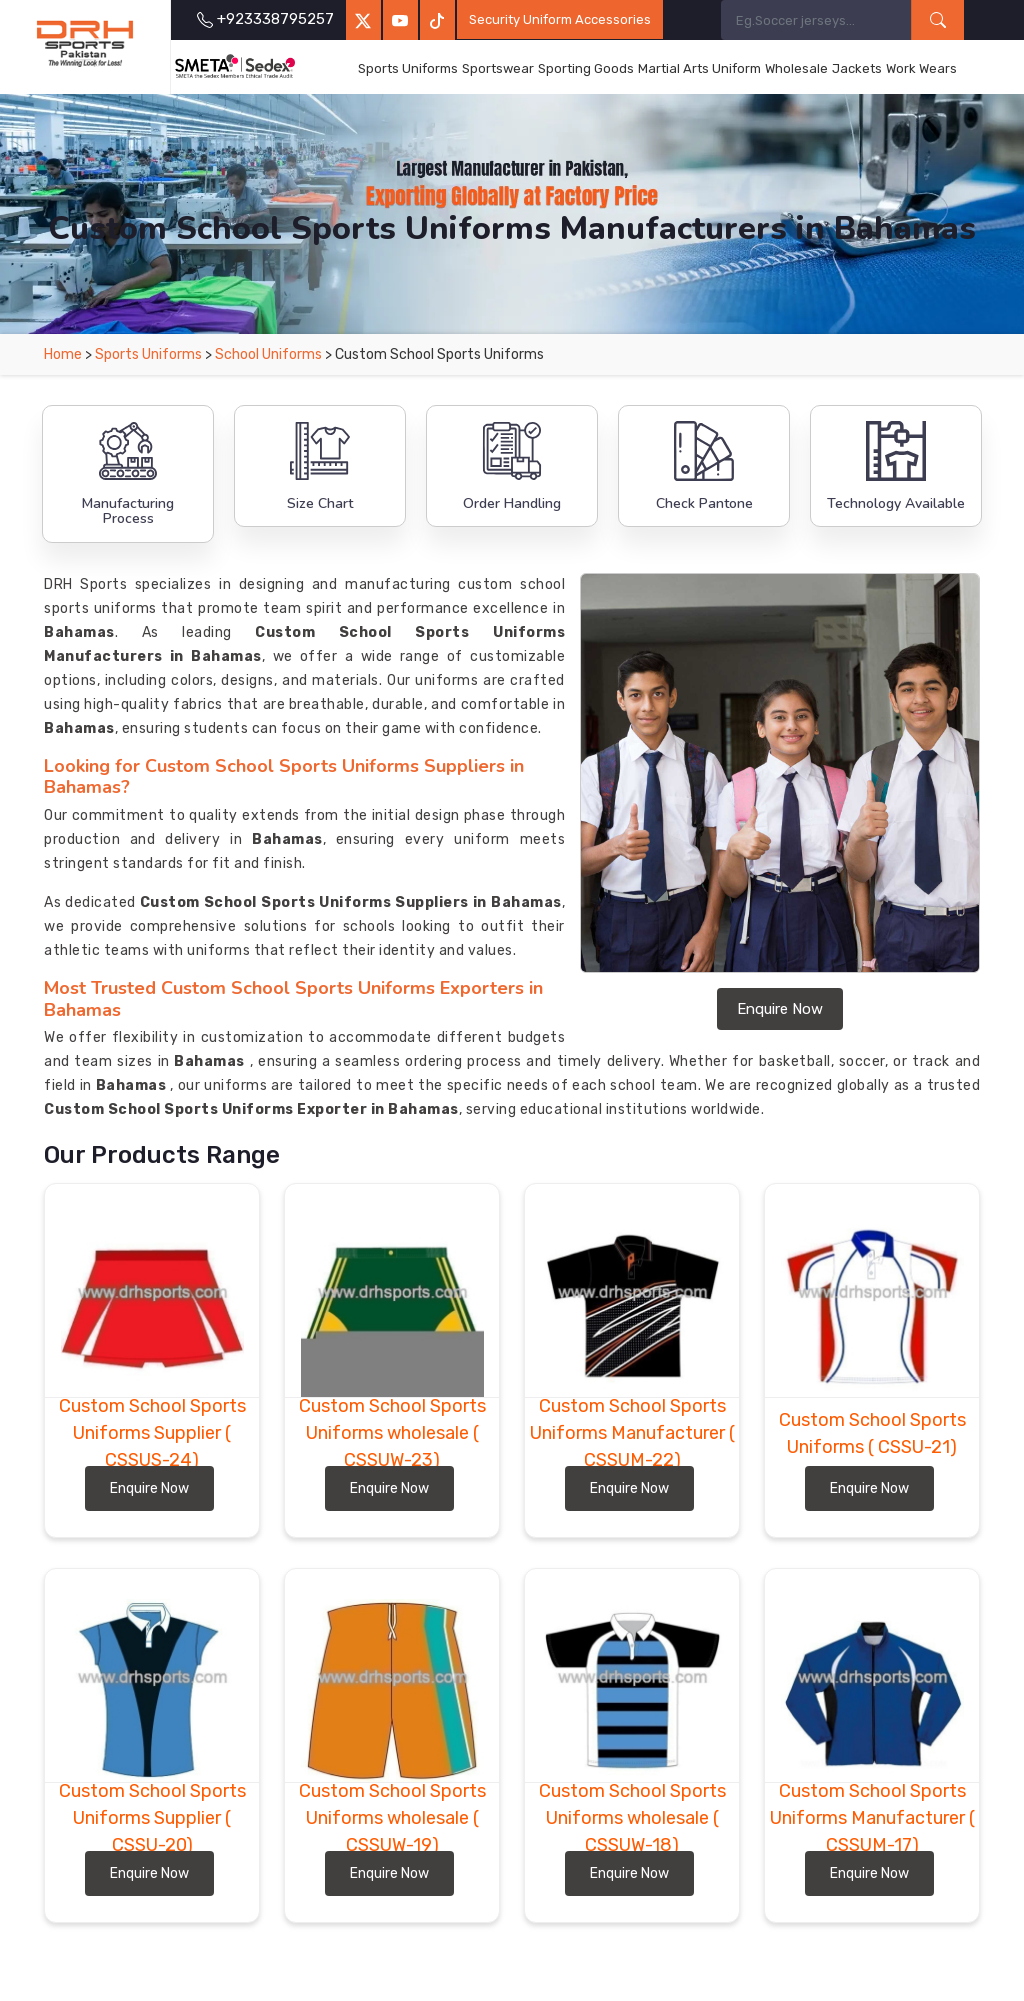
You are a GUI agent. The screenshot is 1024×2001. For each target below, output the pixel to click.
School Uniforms (268, 354)
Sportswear (498, 68)
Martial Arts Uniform (699, 68)
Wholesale (796, 68)
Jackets (857, 68)
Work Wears (921, 68)
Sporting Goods (586, 68)
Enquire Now (780, 1009)
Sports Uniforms (408, 68)
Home (63, 354)
